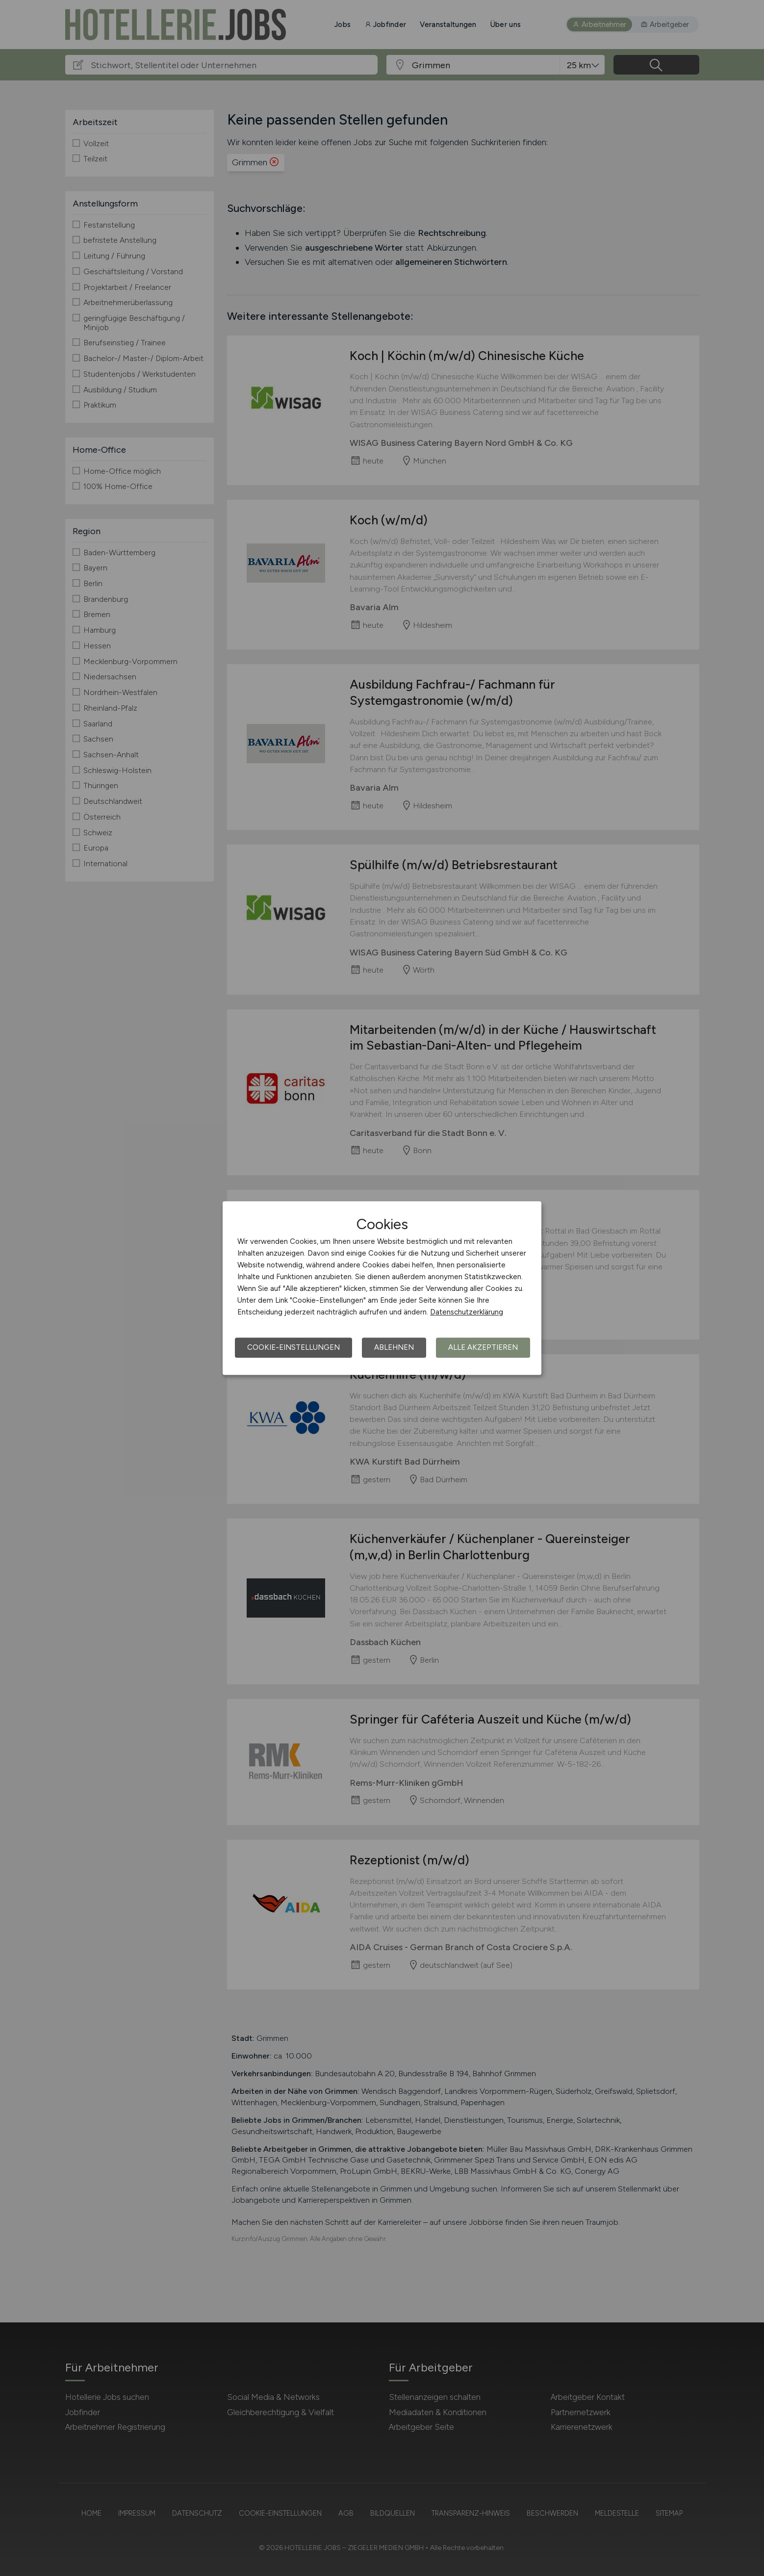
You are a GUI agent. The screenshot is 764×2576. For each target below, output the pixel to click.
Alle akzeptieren (483, 1347)
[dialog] (382, 1288)
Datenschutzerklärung (466, 1312)
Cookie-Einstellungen (293, 1347)
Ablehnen (394, 1347)
